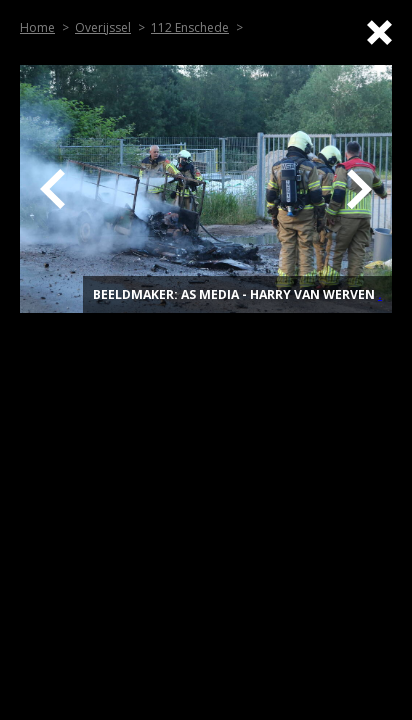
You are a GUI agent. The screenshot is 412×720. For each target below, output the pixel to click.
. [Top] (380, 294)
